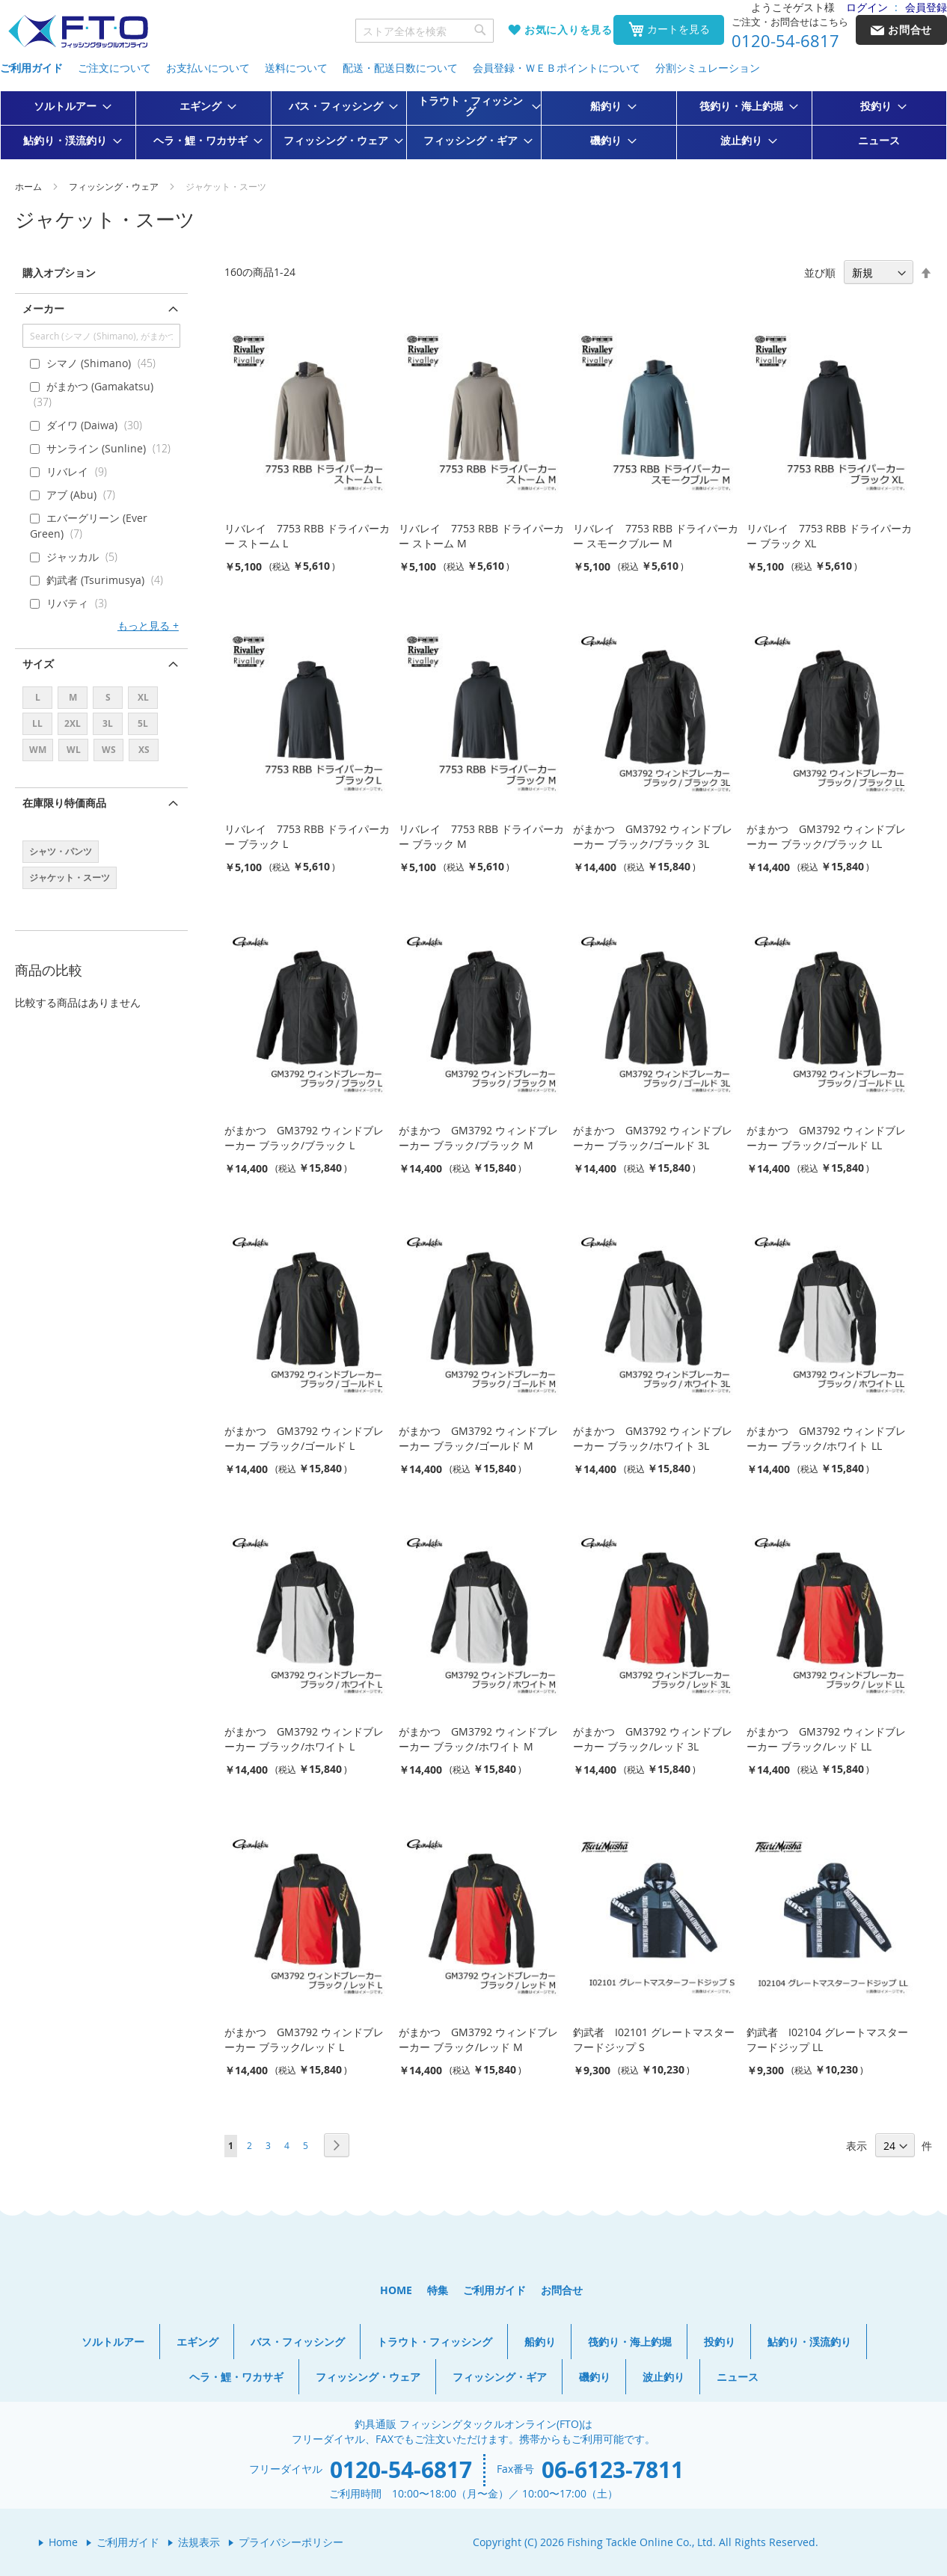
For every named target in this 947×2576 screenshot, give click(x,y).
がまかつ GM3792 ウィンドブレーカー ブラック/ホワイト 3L (652, 1438)
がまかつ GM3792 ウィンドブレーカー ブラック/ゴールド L (304, 1438)
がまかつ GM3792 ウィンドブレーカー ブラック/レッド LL (826, 1738)
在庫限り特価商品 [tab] (64, 803)
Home (63, 2542)
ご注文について (114, 68)
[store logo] (77, 32)
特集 (437, 2290)
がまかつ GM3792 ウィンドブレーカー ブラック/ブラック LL (826, 836)
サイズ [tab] (38, 664)
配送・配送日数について (400, 68)
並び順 (820, 272)
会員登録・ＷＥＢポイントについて (556, 68)
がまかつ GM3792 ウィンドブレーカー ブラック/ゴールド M (478, 1438)
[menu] (473, 125)
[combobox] (424, 31)
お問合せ (562, 2290)
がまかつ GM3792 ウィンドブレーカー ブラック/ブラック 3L (652, 836)
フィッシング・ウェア (115, 186)
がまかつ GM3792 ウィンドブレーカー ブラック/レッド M (478, 2039)
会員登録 (926, 7)
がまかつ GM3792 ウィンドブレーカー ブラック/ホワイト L (304, 1738)
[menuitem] (68, 106)
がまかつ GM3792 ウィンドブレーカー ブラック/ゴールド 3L (652, 1137)
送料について (296, 68)
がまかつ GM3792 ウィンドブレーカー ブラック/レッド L (304, 2039)
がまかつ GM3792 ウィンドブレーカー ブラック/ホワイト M (478, 1738)
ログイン (867, 7)
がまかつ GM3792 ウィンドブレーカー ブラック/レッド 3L (652, 1738)
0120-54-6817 (785, 41)
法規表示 (199, 2542)
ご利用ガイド (31, 68)
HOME (396, 2290)
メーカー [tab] (43, 308)
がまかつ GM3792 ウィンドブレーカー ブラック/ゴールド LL (826, 1137)
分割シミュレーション (707, 68)
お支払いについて (208, 68)
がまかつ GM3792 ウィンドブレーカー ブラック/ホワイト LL (826, 1438)
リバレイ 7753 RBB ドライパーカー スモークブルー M (655, 535)
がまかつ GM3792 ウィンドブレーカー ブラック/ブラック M (478, 1137)
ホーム (29, 186)
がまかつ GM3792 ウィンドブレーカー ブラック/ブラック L (304, 1137)
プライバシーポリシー (291, 2542)
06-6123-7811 (613, 2469)
